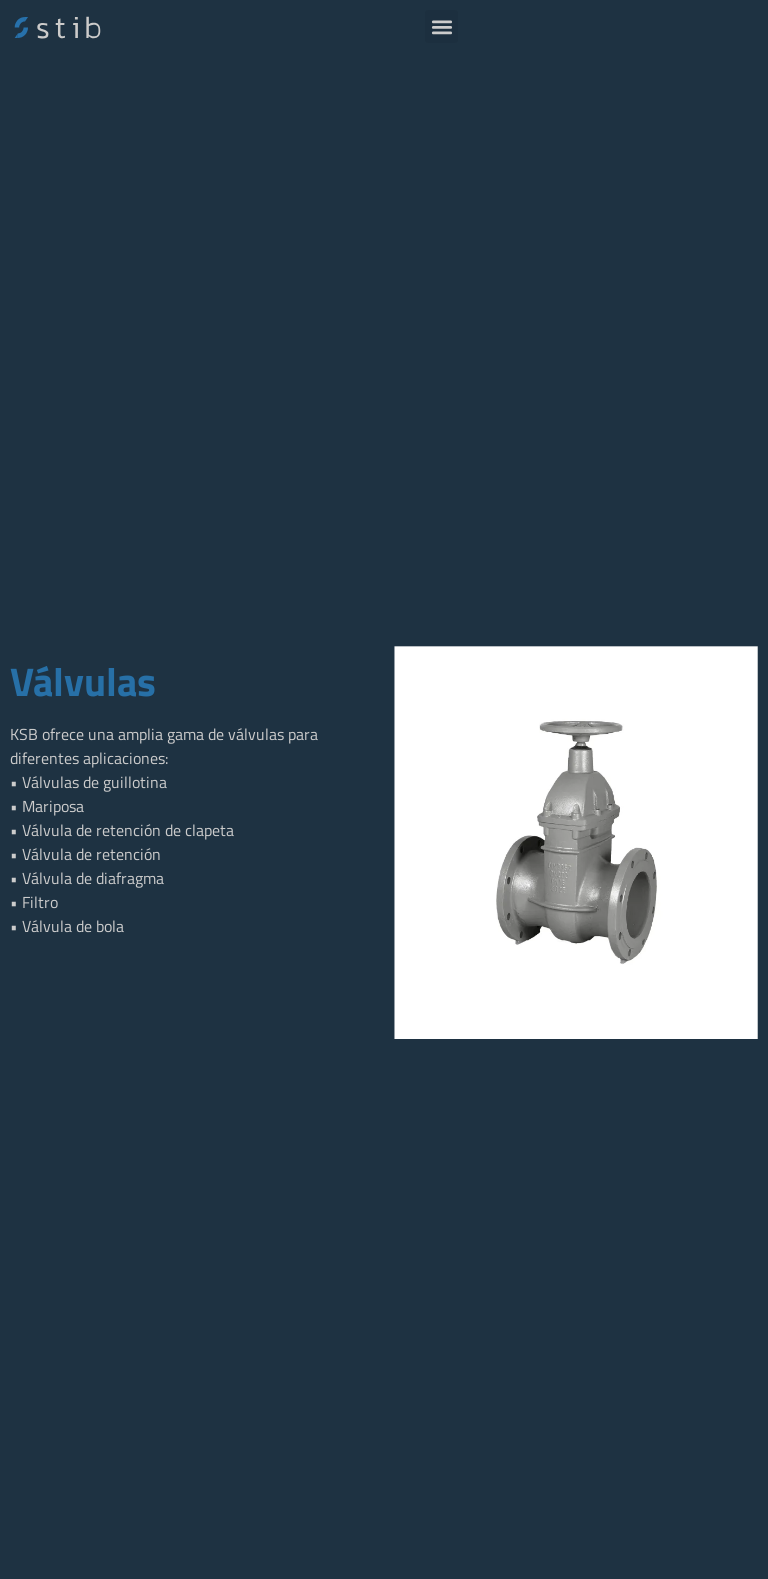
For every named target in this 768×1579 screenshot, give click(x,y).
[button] (441, 26)
